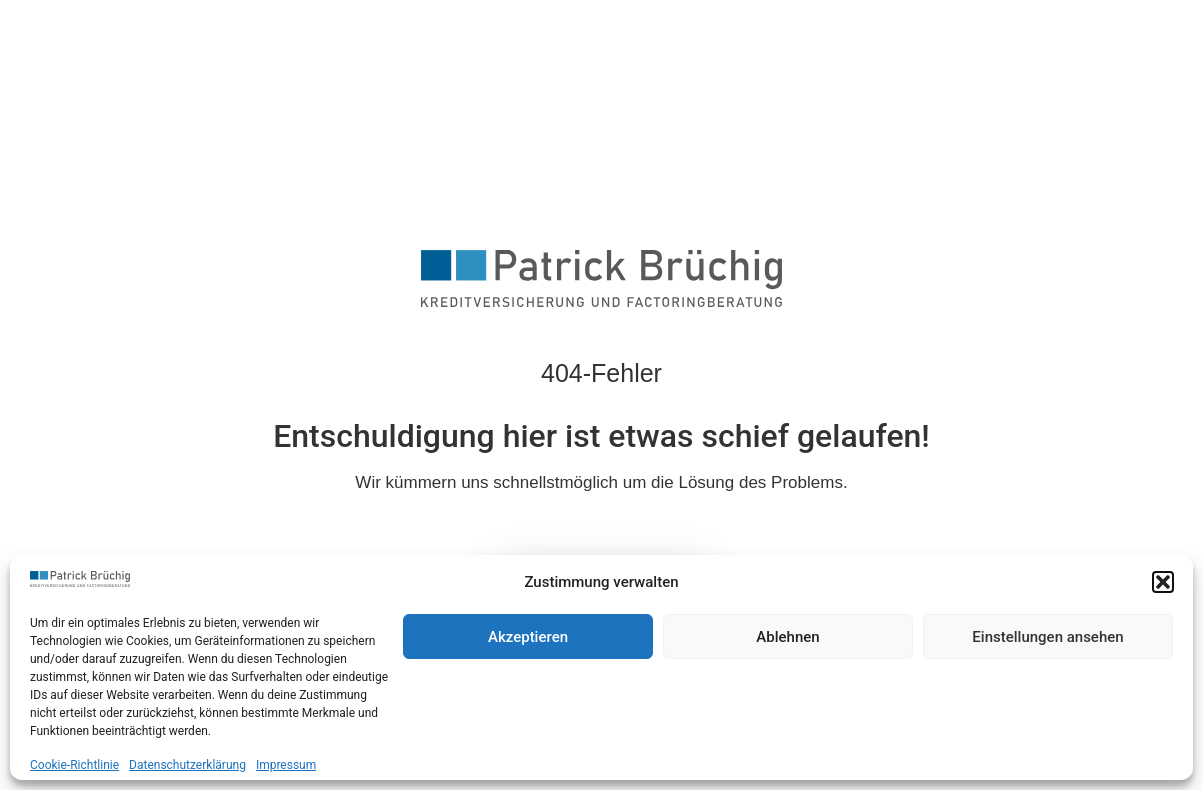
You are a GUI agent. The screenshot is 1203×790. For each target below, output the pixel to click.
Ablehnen (787, 637)
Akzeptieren (528, 637)
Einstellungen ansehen (1047, 637)
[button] (1163, 582)
